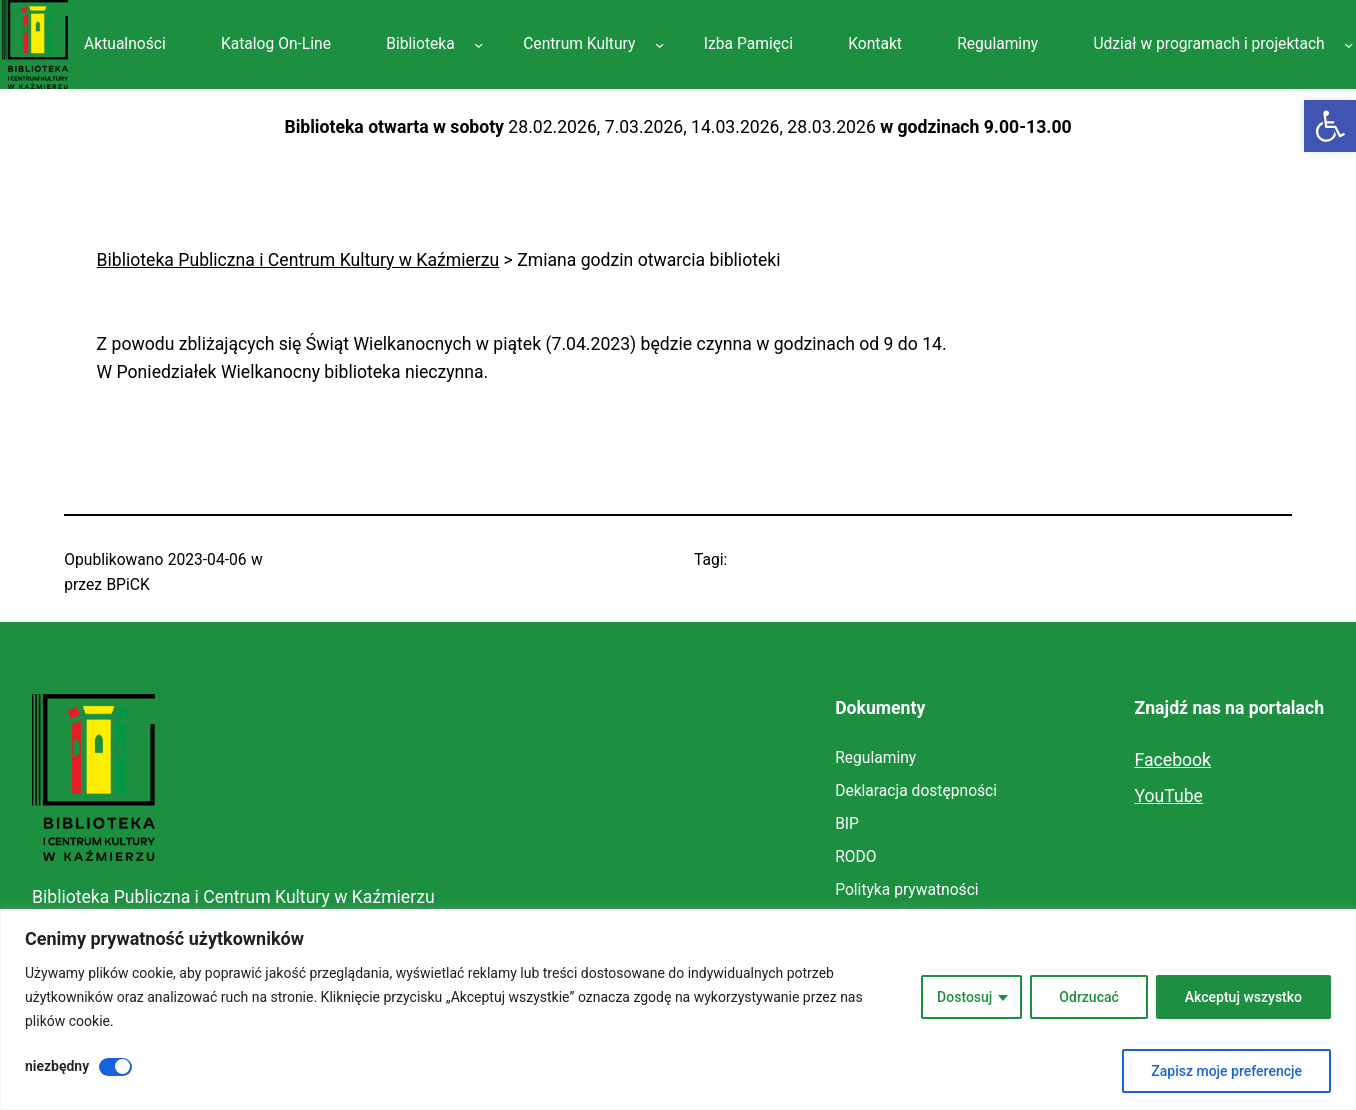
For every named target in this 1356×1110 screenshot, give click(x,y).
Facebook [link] (1173, 760)
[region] (678, 1009)
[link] (1330, 126)
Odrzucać (1088, 997)
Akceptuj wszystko (1243, 997)
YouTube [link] (1169, 796)
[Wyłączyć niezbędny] (115, 1067)
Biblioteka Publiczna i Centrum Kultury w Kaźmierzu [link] (233, 897)
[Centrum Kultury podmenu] (659, 44)
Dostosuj (964, 997)
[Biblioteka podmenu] (478, 44)
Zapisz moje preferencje (1226, 1071)
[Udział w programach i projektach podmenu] (1348, 44)
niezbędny (57, 1066)
